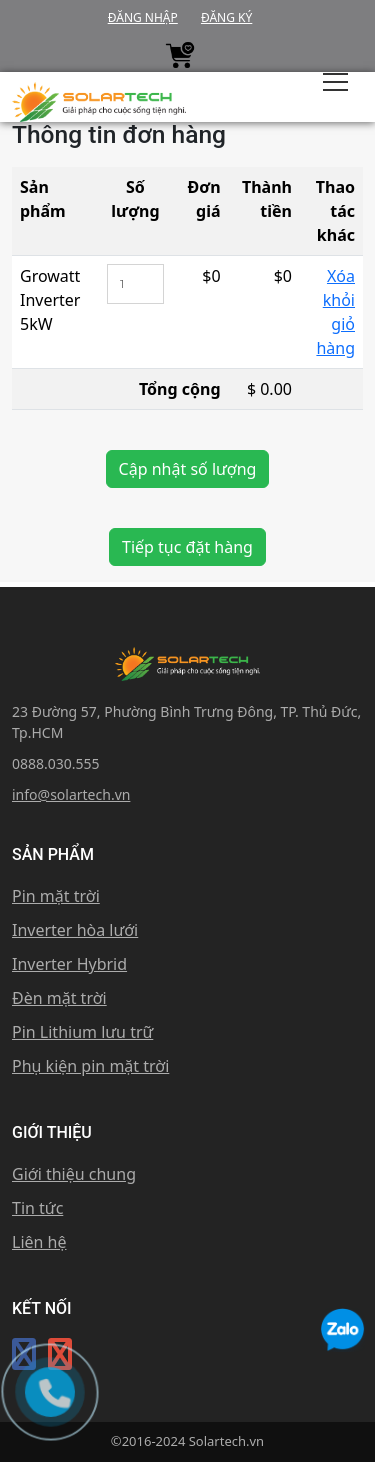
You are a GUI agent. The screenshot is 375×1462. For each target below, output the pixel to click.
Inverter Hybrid (69, 964)
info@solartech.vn (71, 794)
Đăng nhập (143, 17)
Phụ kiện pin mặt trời (90, 1066)
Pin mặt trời (56, 896)
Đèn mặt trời (59, 998)
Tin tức (37, 1208)
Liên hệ (39, 1242)
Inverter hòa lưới (75, 930)
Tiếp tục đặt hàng (187, 547)
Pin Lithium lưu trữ (82, 1032)
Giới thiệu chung (74, 1174)
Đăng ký (226, 17)
